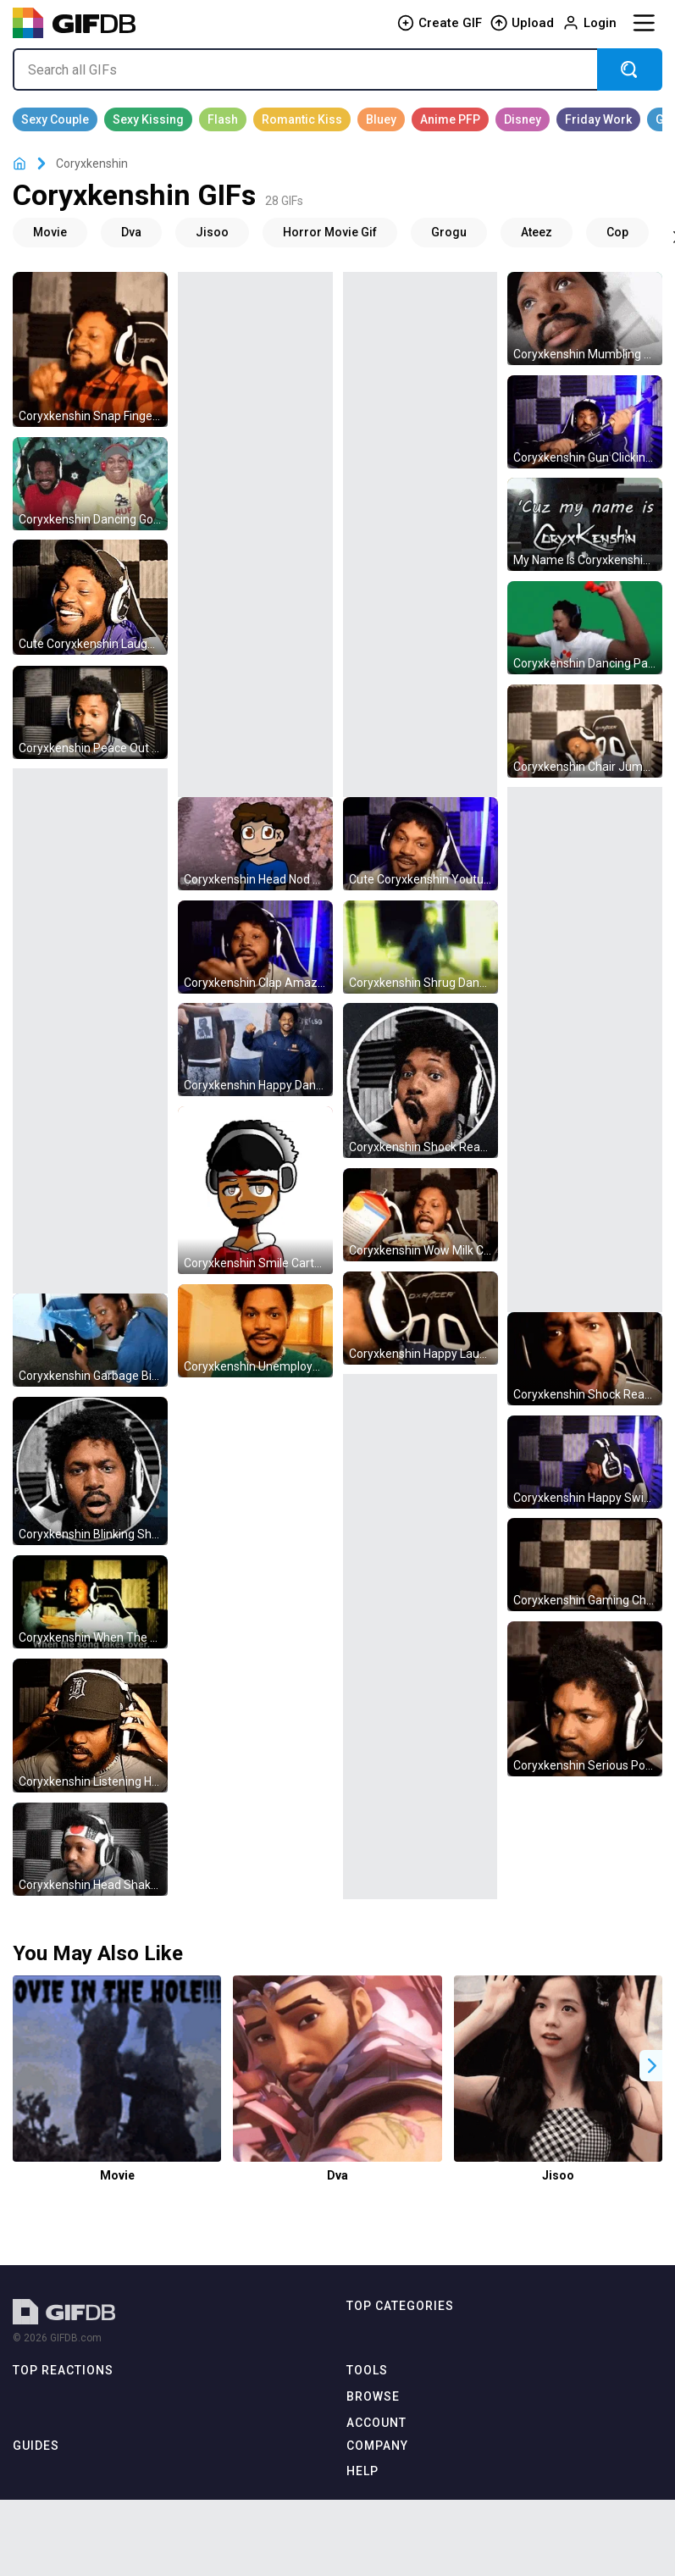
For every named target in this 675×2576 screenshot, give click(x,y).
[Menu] (643, 23)
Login (589, 22)
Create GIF (439, 22)
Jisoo (558, 2175)
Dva (337, 2175)
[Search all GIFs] (305, 69)
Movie (117, 2175)
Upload (522, 22)
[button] (652, 2065)
